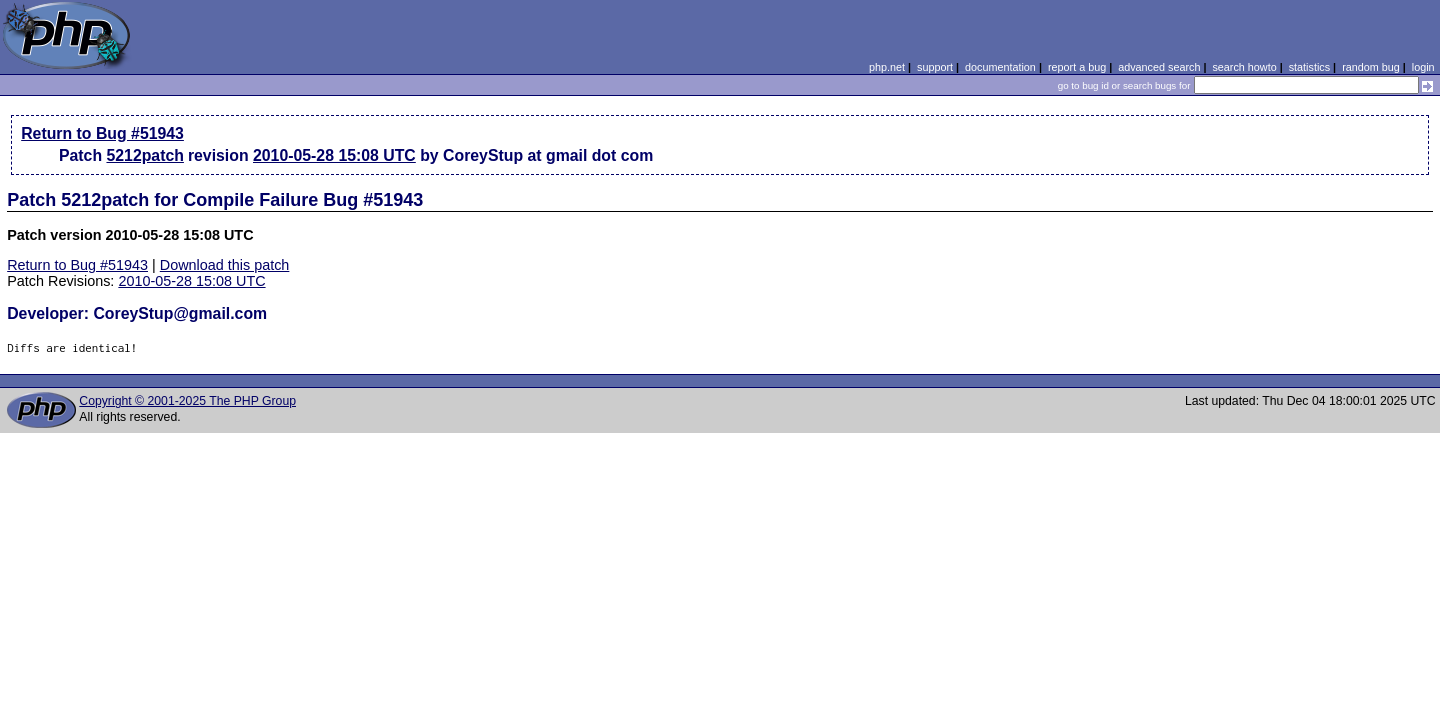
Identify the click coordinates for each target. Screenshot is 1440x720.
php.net (887, 67)
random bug (1371, 67)
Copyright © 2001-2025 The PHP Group (187, 401)
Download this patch (225, 265)
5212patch (144, 155)
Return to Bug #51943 (102, 133)
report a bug (1077, 67)
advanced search (1159, 67)
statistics (1309, 67)
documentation (1000, 67)
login (1423, 67)
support (935, 67)
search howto (1244, 67)
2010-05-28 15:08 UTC (334, 155)
